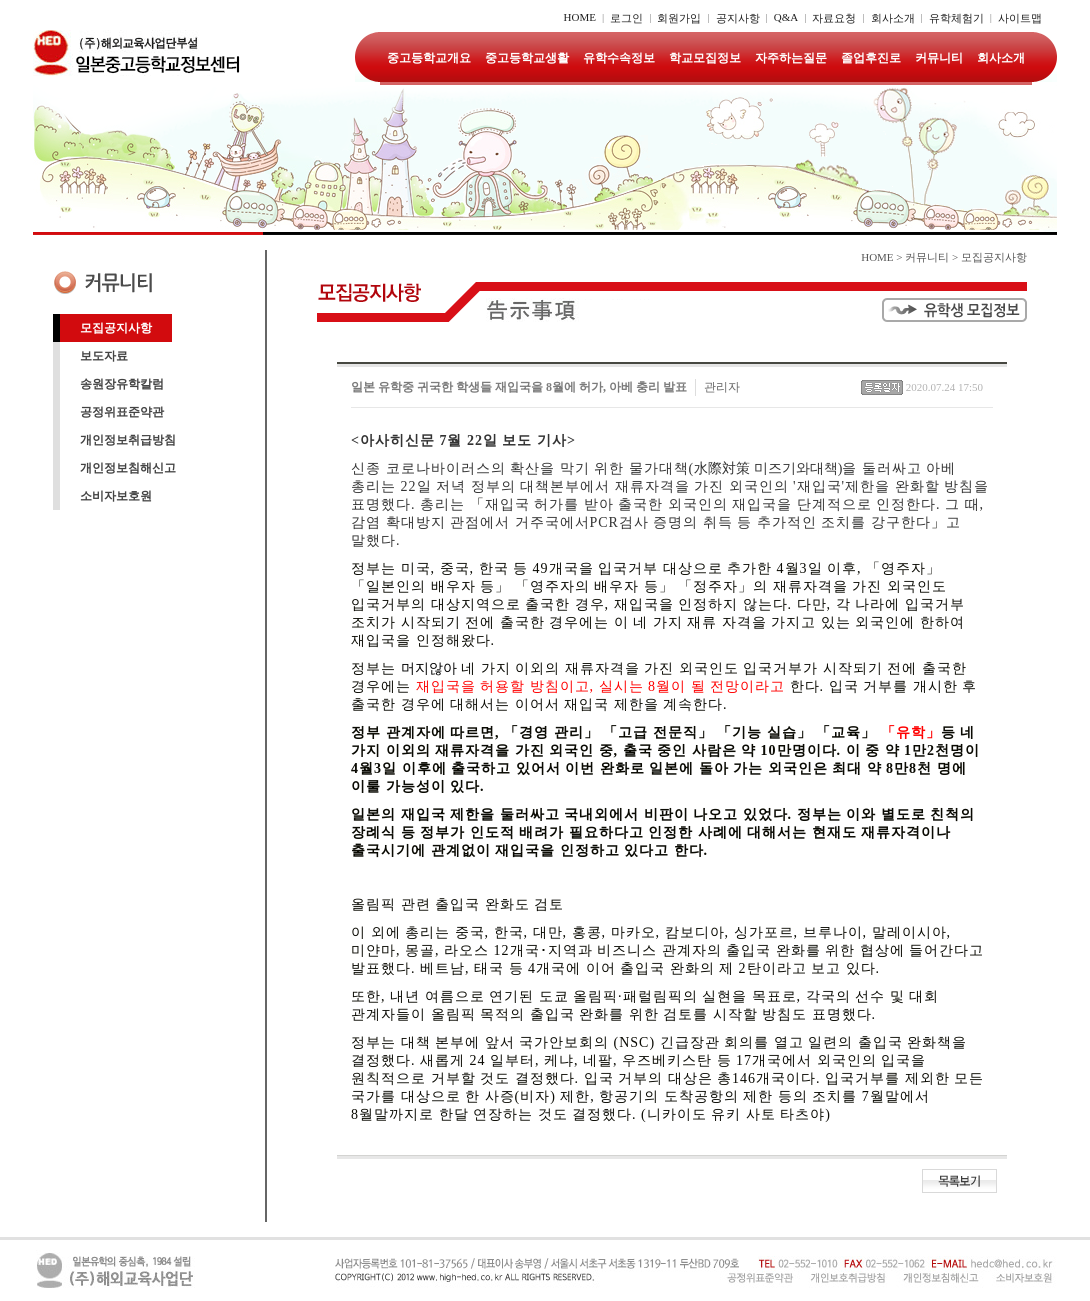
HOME (580, 17)
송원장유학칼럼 (122, 384)
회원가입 (679, 18)
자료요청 (834, 18)
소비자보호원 (116, 496)
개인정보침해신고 (128, 468)
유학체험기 (956, 18)
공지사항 (738, 18)
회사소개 (893, 18)
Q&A (786, 17)
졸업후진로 (871, 58)
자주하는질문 (791, 58)
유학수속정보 (619, 58)
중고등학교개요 (429, 58)
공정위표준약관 (122, 412)
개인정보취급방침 (128, 440)
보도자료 (104, 356)
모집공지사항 (116, 328)
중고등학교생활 (527, 58)
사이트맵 (1020, 18)
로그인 (626, 18)
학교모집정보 (705, 58)
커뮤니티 (939, 58)
